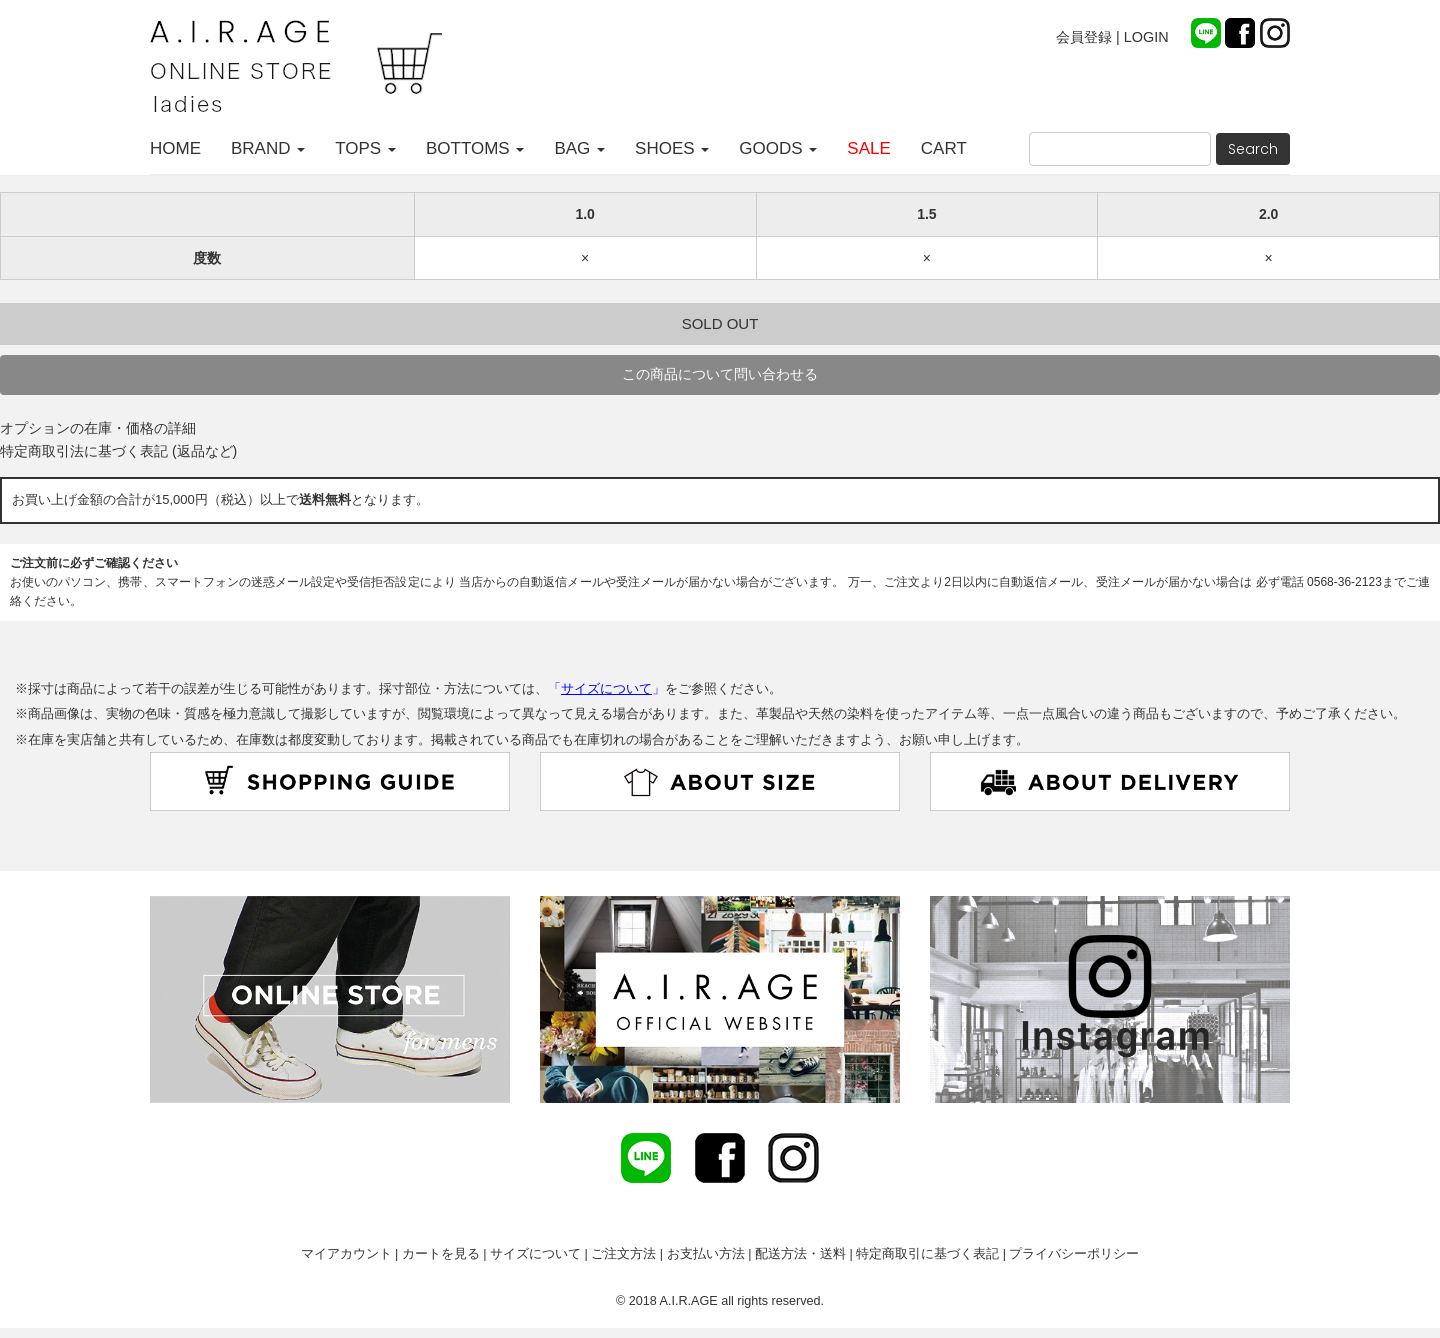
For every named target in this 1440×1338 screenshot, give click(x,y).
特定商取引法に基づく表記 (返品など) (118, 451)
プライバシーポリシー (1074, 1254)
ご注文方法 (623, 1254)
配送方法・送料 (800, 1254)
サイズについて (535, 1254)
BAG (579, 148)
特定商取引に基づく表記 (927, 1254)
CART (944, 148)
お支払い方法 (706, 1254)
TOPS (365, 148)
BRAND (268, 148)
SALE (868, 148)
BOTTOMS (475, 148)
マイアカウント (346, 1254)
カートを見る (441, 1254)
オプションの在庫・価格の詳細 (98, 428)
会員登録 (1084, 37)
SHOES (672, 148)
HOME (175, 148)
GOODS (778, 148)
